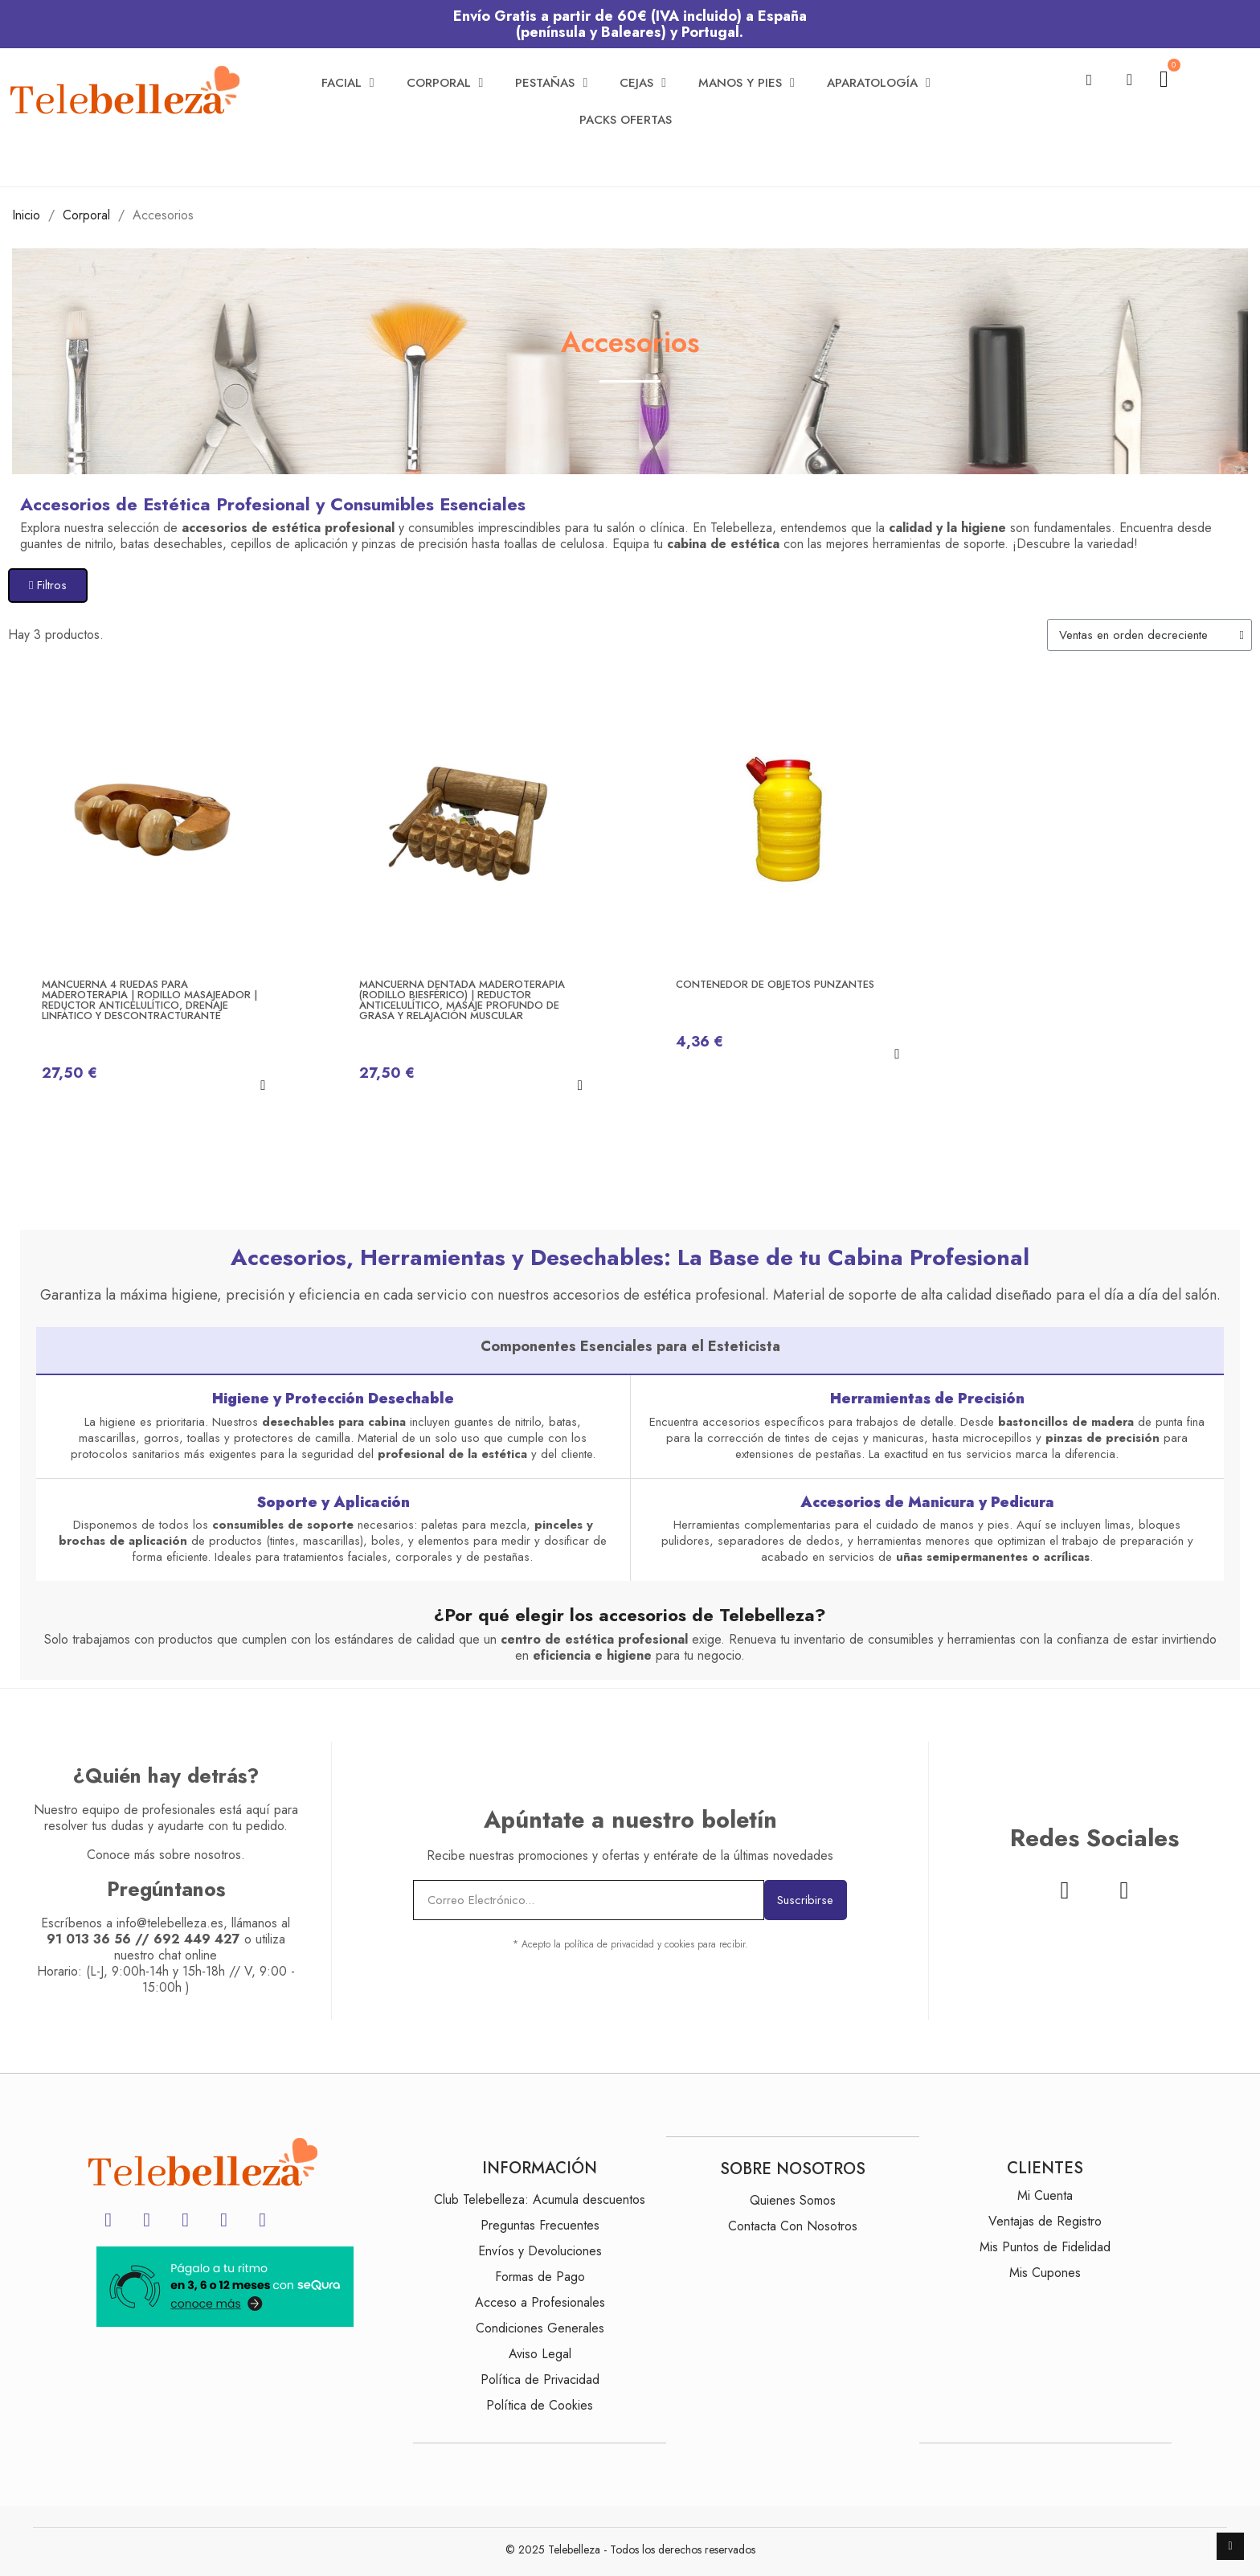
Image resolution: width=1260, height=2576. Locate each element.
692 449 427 (196, 1939)
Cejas (643, 82)
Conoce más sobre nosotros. (166, 1854)
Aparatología (879, 82)
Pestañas (551, 82)
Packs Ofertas (625, 120)
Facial (347, 82)
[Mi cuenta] (1129, 79)
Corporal (445, 82)
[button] (1089, 80)
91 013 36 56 (89, 1939)
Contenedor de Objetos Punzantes (775, 984)
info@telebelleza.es (170, 1923)
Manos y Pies (746, 82)
